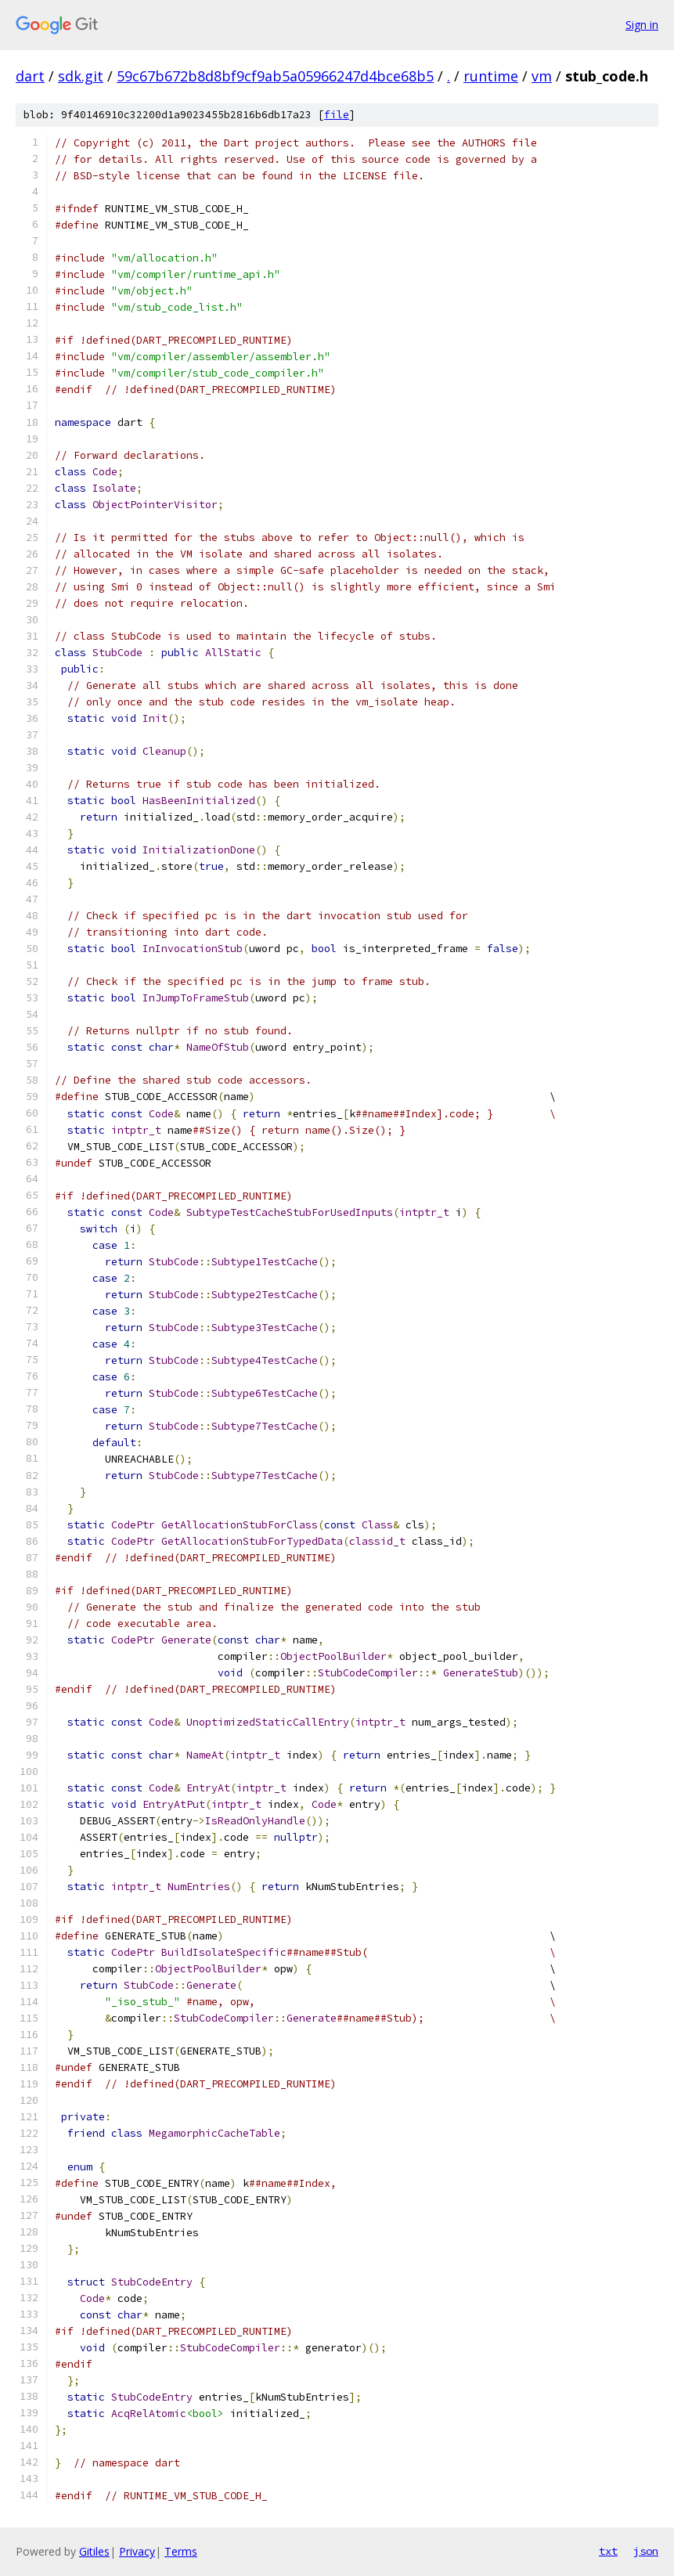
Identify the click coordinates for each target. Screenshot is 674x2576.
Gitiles (94, 2551)
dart (30, 76)
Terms (180, 2551)
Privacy (137, 2551)
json (645, 2551)
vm (542, 76)
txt (608, 2551)
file (336, 114)
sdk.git (80, 76)
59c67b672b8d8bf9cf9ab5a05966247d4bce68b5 (275, 76)
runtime (490, 76)
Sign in (641, 24)
